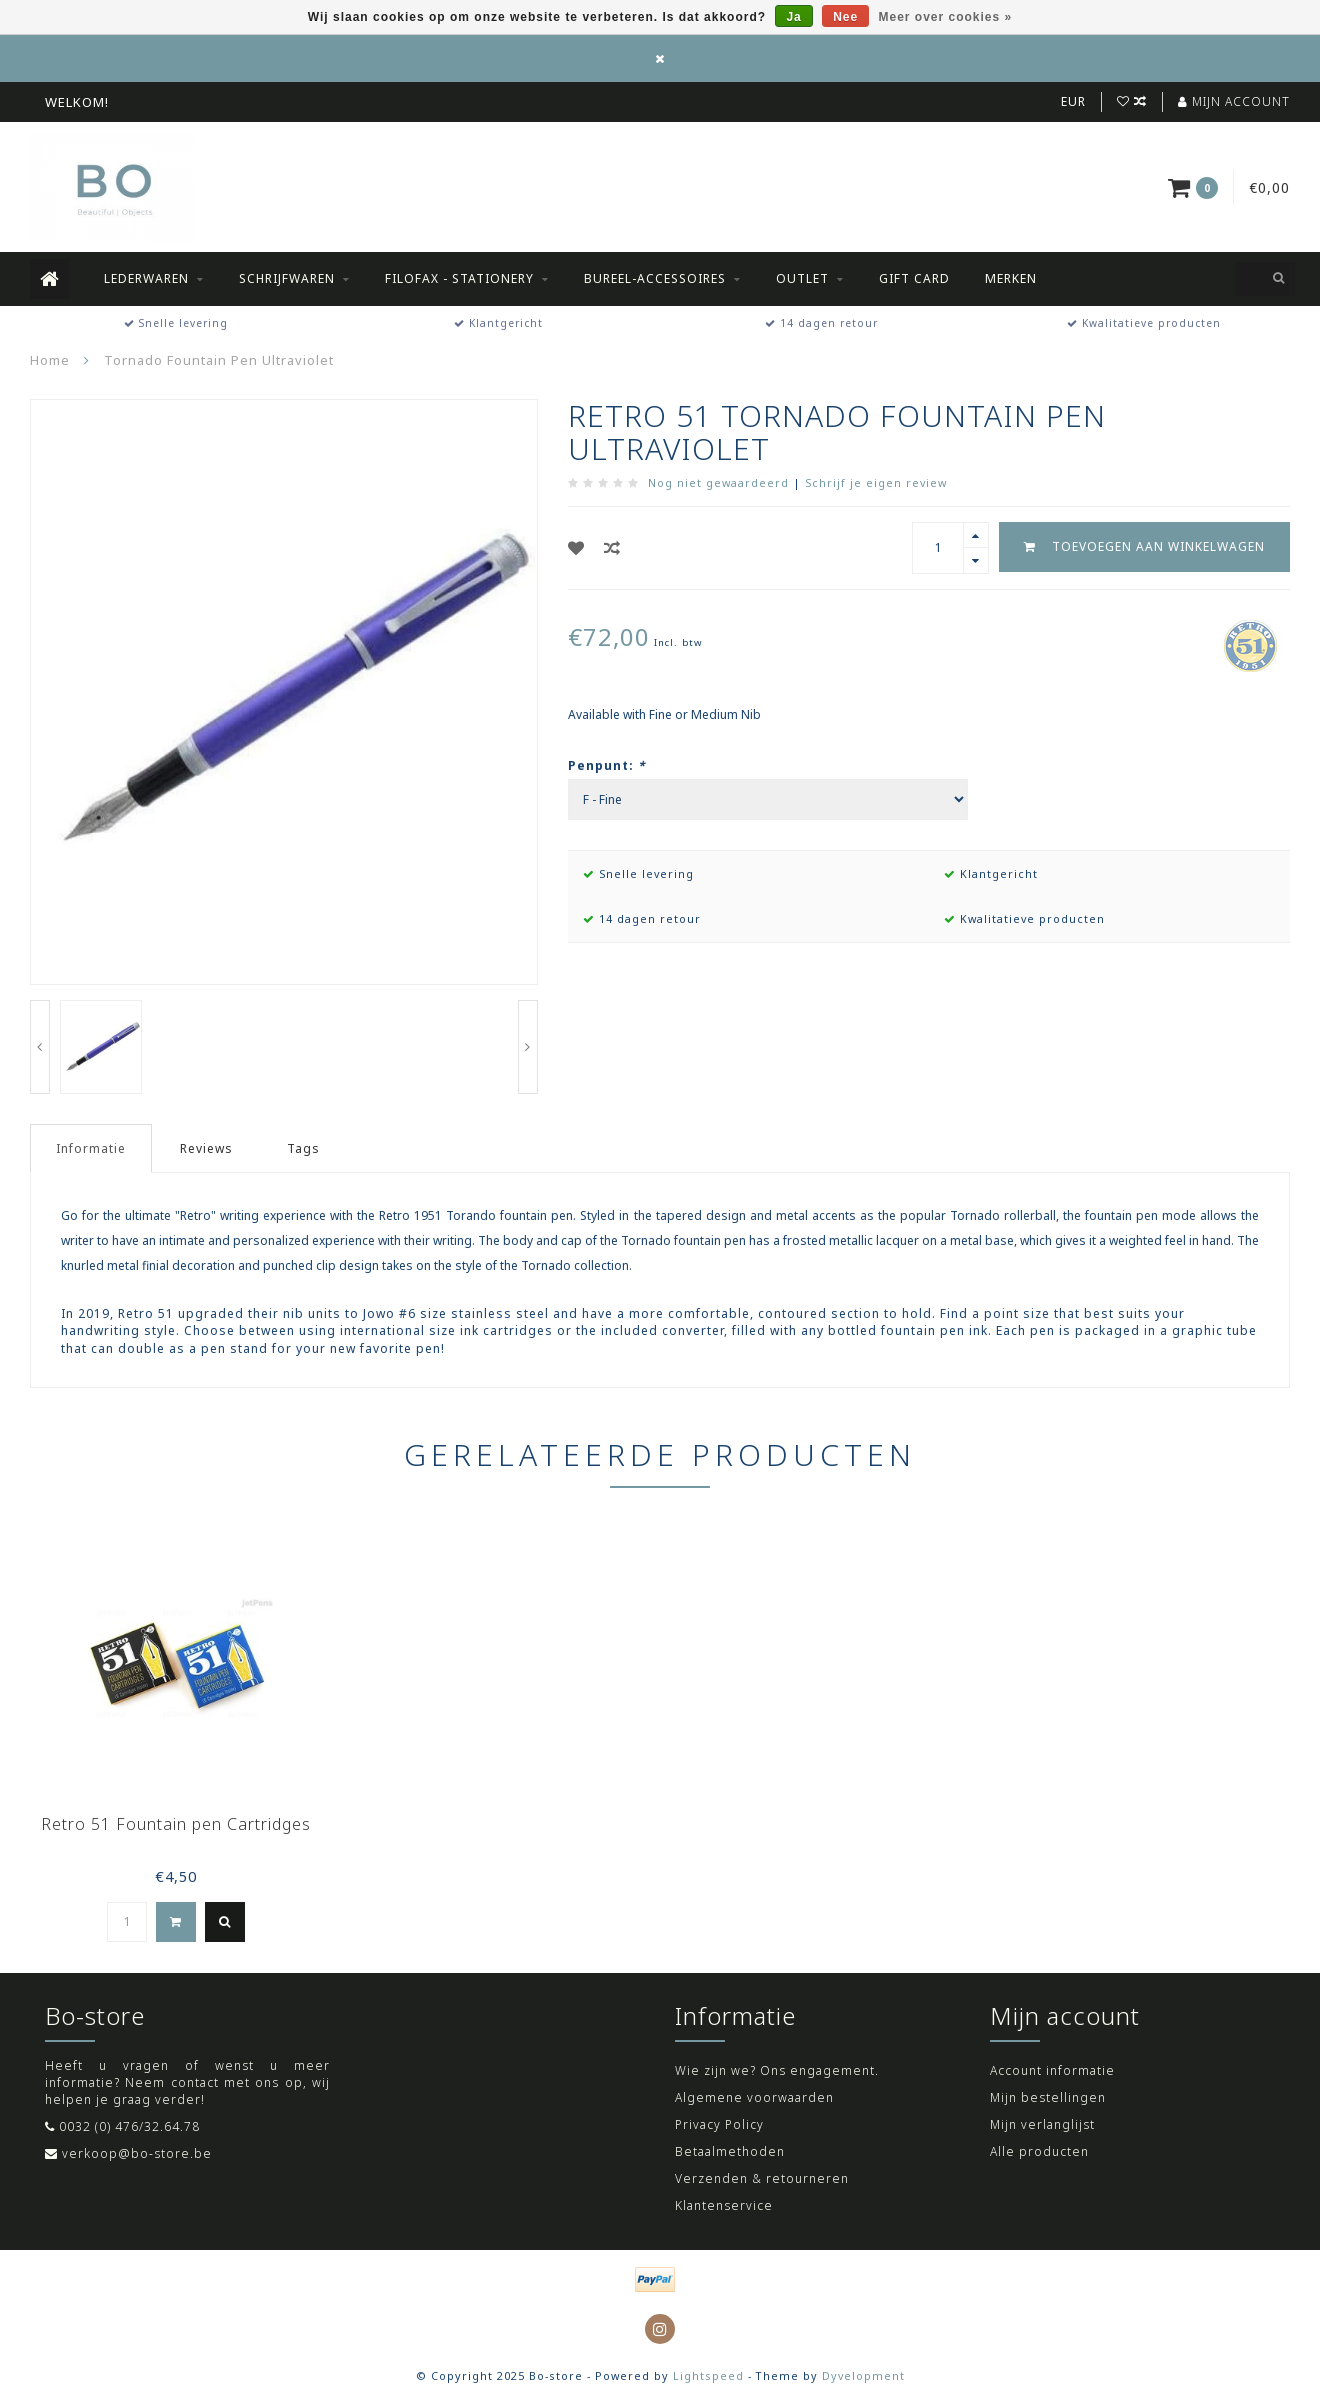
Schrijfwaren (287, 278)
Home (50, 360)
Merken (1011, 278)
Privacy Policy (719, 2124)
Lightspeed (708, 2375)
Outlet (802, 278)
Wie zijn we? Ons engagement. (777, 2070)
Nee (845, 17)
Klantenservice (724, 2205)
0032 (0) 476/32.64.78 (129, 2126)
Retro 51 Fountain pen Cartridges (176, 1824)
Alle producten (1039, 2151)
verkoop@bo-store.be (137, 2153)
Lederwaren (146, 278)
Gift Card (914, 278)
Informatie (91, 1148)
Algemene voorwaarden (754, 2097)
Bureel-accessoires (655, 278)
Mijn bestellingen (1048, 2097)
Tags (303, 1148)
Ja (793, 17)
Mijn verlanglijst (1042, 2124)
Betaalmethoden (730, 2151)
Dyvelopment (863, 2375)
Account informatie (1052, 2070)
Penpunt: (607, 765)
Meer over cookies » (946, 17)
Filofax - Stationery (459, 278)
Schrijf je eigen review (876, 482)
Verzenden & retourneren (762, 2178)
